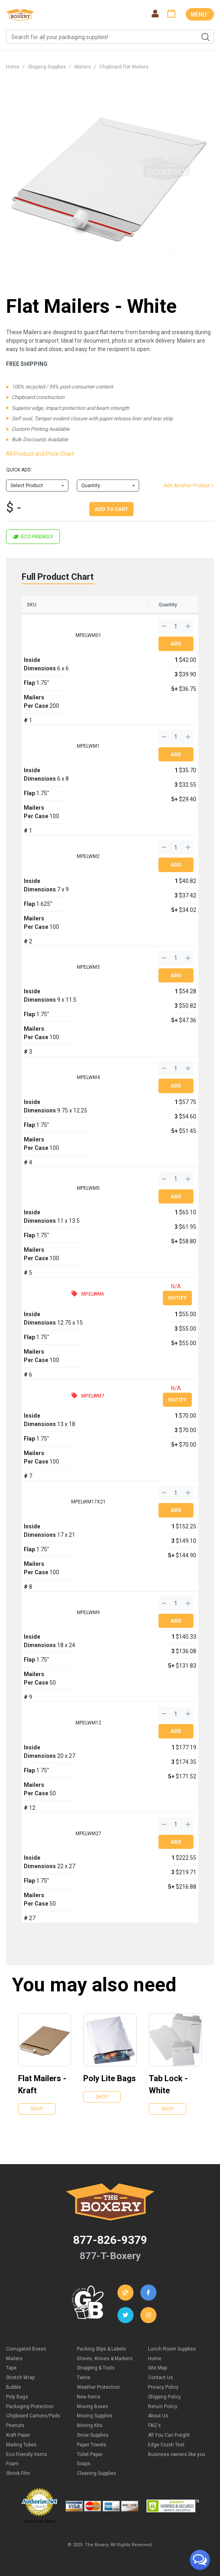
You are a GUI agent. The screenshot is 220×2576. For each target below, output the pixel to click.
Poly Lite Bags (109, 2078)
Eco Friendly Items (26, 2454)
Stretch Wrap (20, 2377)
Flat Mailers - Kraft (42, 2084)
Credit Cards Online (39, 2521)
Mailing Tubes (21, 2445)
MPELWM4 (88, 1077)
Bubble (13, 2387)
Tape (11, 2368)
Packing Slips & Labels (101, 2349)
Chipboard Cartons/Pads (33, 2416)
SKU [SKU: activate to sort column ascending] (31, 605)
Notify (177, 1298)
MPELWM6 (92, 1294)
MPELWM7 (92, 1396)
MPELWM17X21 (88, 1502)
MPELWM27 (88, 1833)
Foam (12, 2463)
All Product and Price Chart (40, 454)
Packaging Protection (29, 2406)
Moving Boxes (92, 2406)
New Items (89, 2397)
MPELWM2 (88, 856)
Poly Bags (17, 2397)
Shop (37, 2109)
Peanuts (15, 2425)
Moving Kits (90, 2425)
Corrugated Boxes (26, 2349)
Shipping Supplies (47, 67)
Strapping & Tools (96, 2368)
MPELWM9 (88, 1612)
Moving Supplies (95, 2416)
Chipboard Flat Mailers (123, 67)
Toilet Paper (90, 2454)
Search (205, 37)
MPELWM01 (88, 635)
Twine (83, 2377)
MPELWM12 (88, 1723)
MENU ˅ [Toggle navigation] (200, 14)
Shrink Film (18, 2473)
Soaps (83, 2463)
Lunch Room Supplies (172, 2349)
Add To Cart (111, 509)
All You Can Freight (169, 2435)
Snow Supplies (93, 2435)
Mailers (82, 67)
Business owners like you (176, 2454)
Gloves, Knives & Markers (105, 2358)
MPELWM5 (88, 1188)
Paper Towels (91, 2445)
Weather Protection (98, 2387)
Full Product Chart (58, 577)
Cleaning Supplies (96, 2473)
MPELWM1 (88, 746)
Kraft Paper (18, 2435)
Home (12, 67)
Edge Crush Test (166, 2445)
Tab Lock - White (168, 2084)
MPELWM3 (88, 967)
